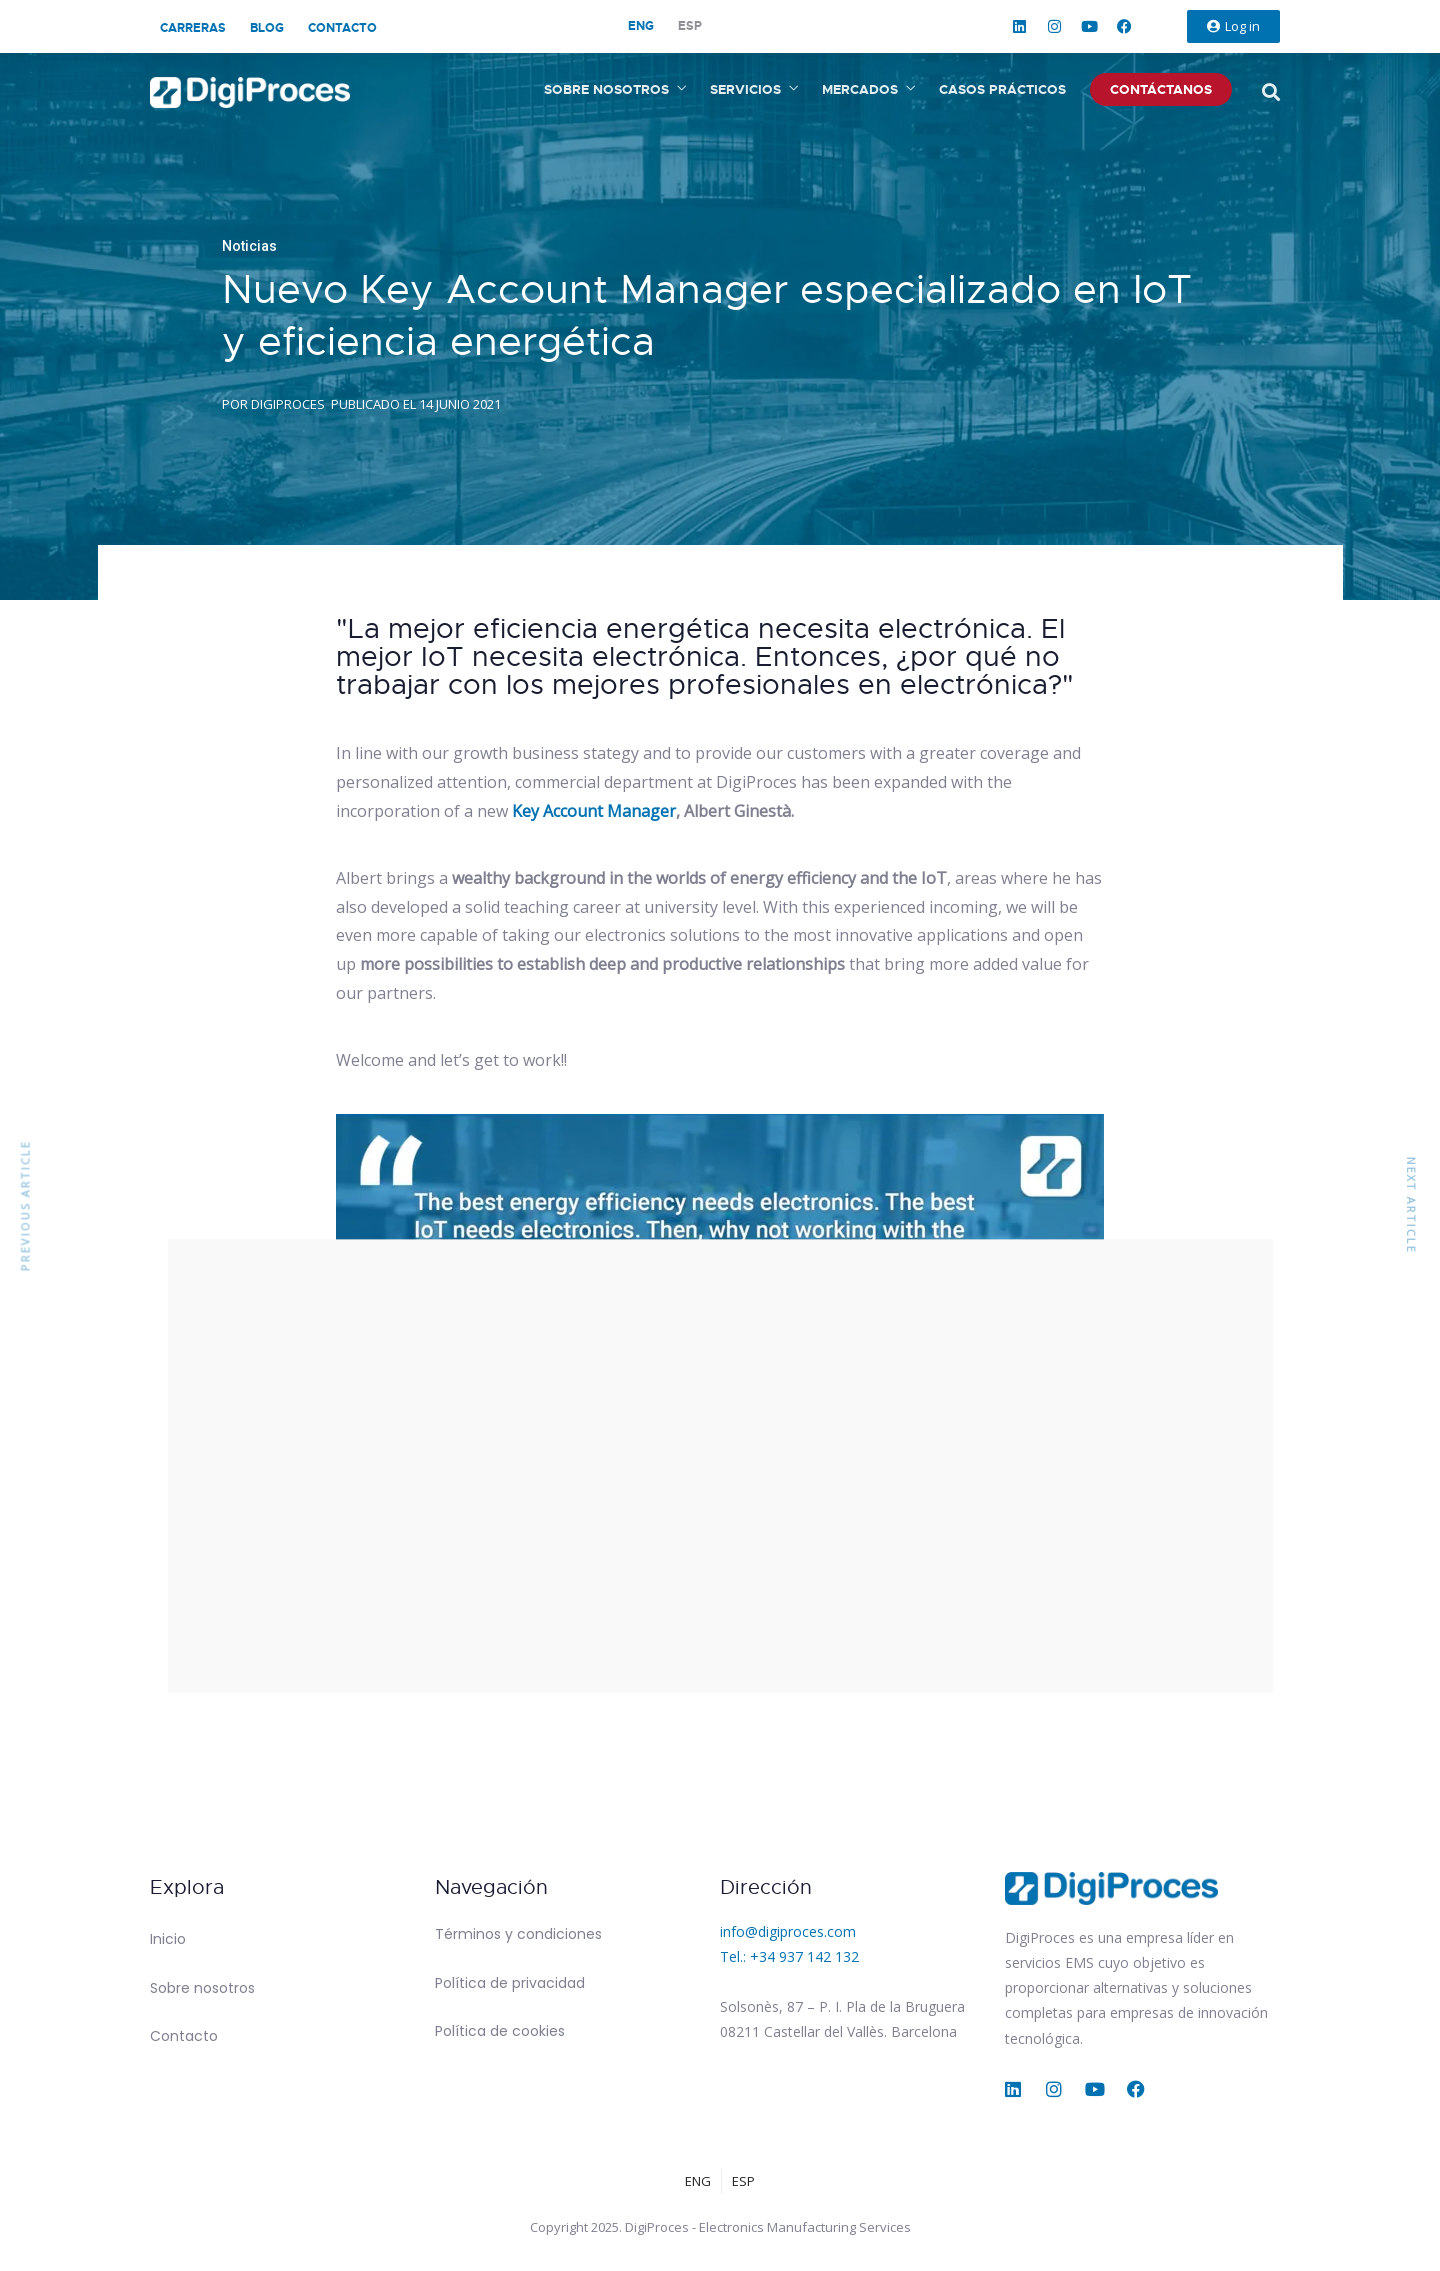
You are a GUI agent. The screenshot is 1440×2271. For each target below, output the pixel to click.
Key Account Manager (594, 811)
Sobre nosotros (606, 89)
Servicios (745, 89)
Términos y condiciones (518, 1934)
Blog (267, 28)
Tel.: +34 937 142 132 (789, 1956)
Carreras (193, 28)
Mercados (860, 89)
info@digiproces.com (788, 1931)
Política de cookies (500, 2031)
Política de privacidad (510, 1983)
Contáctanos (1161, 89)
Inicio (168, 1939)
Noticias (249, 246)
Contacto (342, 28)
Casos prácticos (1002, 89)
